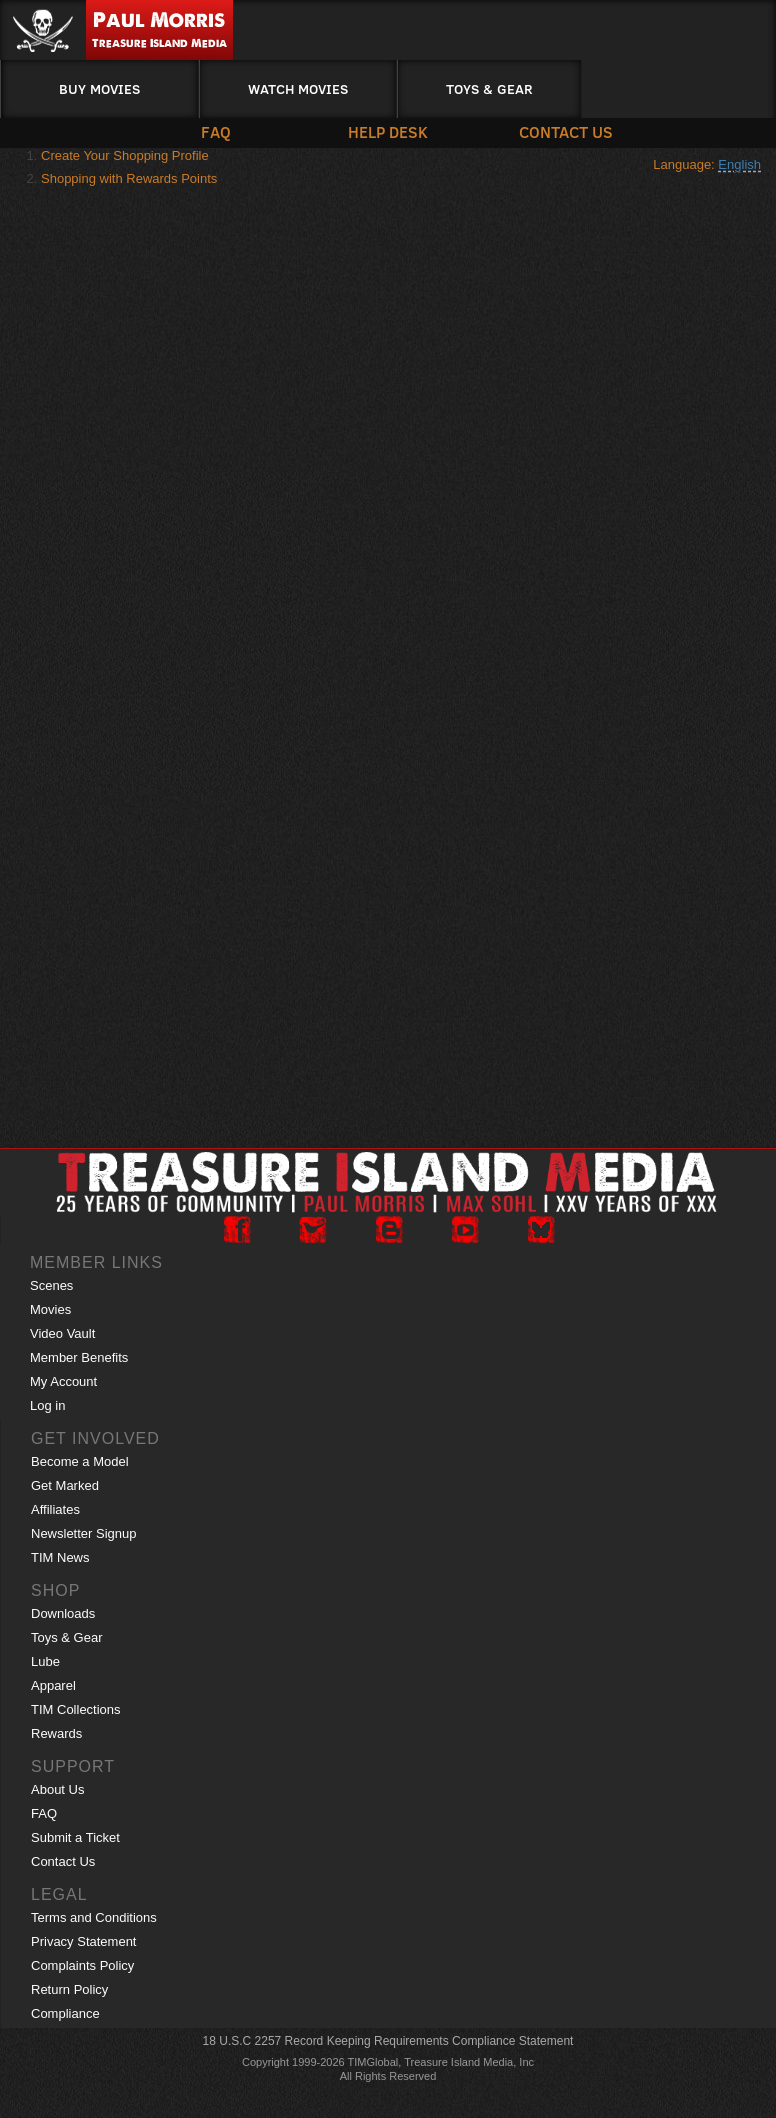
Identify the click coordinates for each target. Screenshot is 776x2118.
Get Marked (65, 1485)
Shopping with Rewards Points (129, 178)
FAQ (216, 131)
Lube (45, 1661)
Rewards (56, 1733)
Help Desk (388, 131)
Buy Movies (99, 88)
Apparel (53, 1685)
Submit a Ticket (75, 1837)
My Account (63, 1381)
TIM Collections (76, 1709)
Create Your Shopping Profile (125, 155)
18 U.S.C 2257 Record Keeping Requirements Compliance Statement (388, 2041)
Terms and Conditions (94, 1917)
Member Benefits (79, 1357)
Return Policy (69, 1989)
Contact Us (565, 131)
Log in (47, 1405)
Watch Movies (298, 88)
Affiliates (55, 1509)
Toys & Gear (489, 88)
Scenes (51, 1285)
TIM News (60, 1557)
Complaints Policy (82, 1965)
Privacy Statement (84, 1941)
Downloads (63, 1613)
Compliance (65, 2013)
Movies (50, 1309)
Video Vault (62, 1333)
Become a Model (80, 1461)
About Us (57, 1789)
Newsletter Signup (84, 1533)
